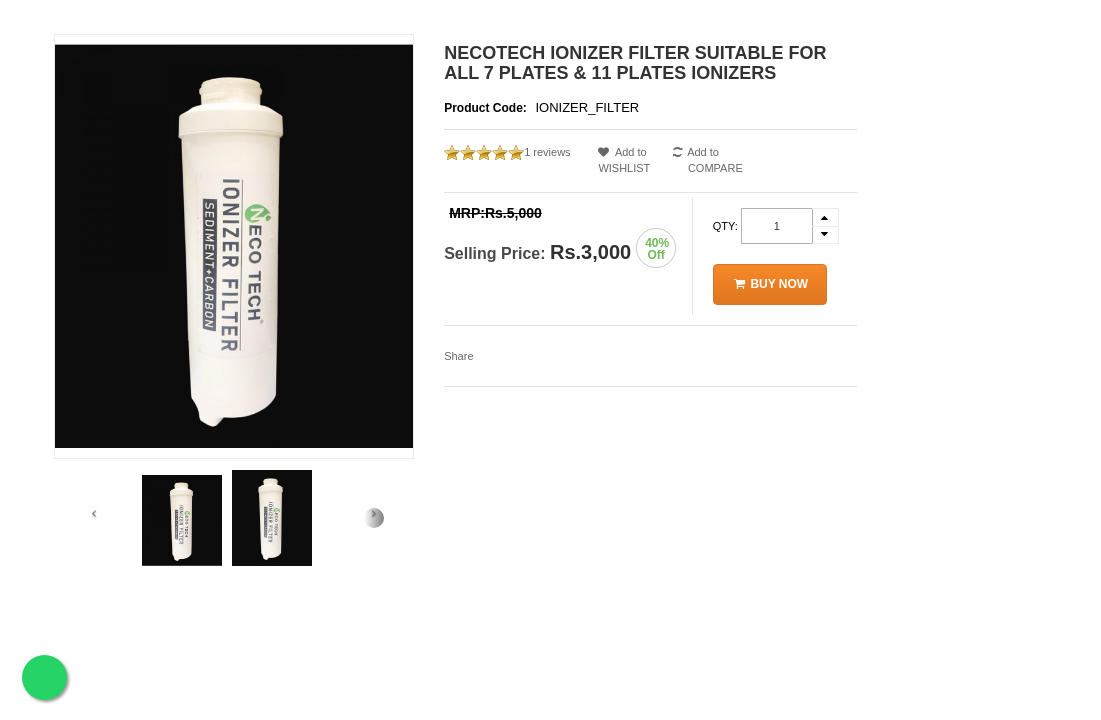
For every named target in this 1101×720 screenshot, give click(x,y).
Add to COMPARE (708, 160)
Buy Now (770, 284)
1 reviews (547, 152)
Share (458, 356)
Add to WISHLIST (633, 160)
